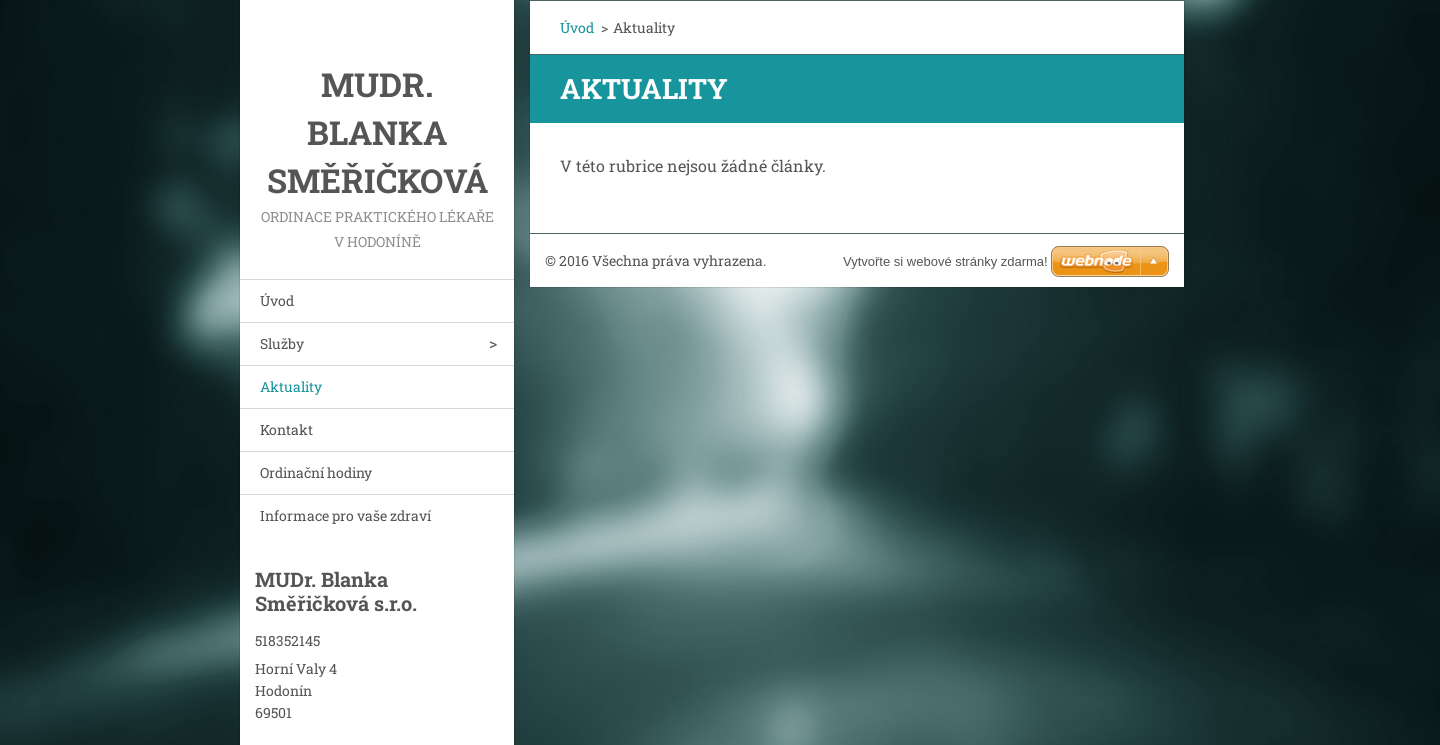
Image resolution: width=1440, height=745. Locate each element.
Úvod (277, 300)
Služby (282, 343)
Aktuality (291, 386)
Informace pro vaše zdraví (345, 515)
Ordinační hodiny (316, 472)
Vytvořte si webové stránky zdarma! (945, 261)
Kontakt (286, 429)
